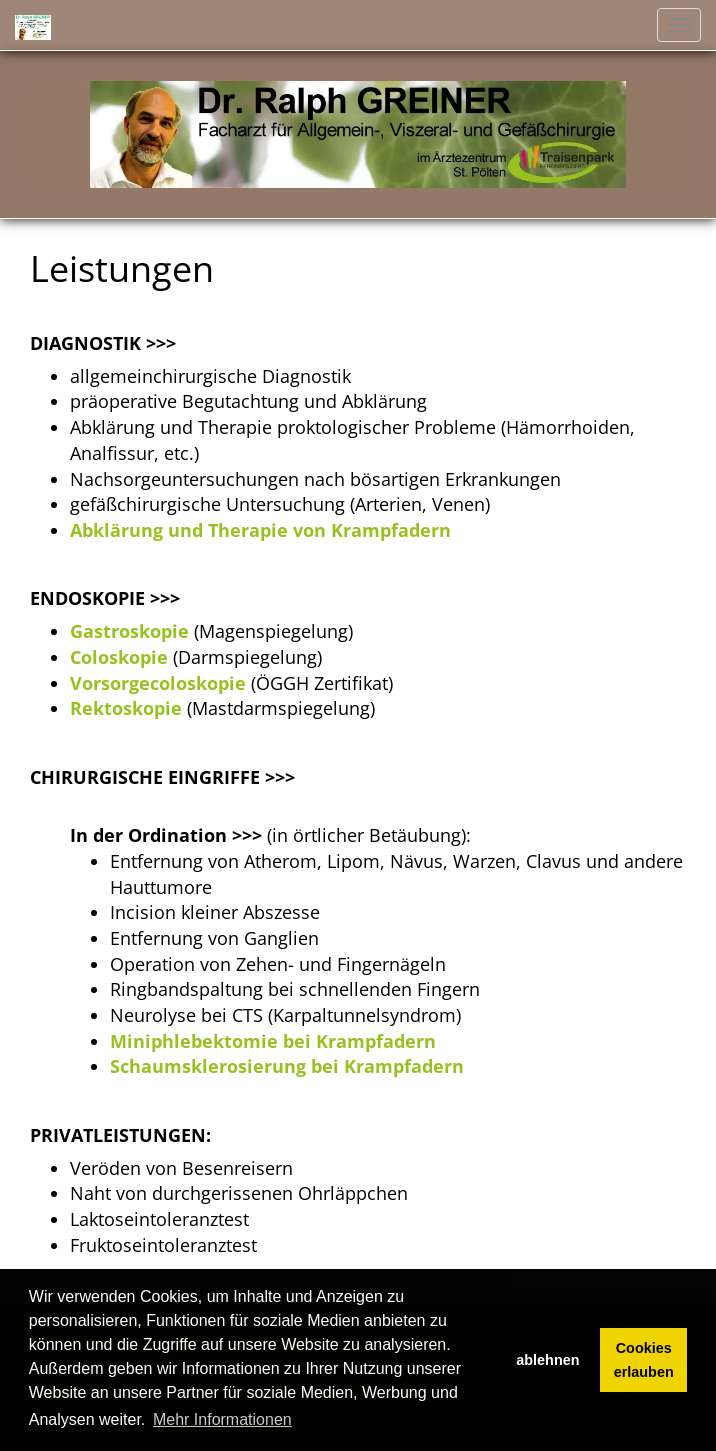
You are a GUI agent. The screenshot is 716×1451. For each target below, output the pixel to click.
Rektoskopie (126, 708)
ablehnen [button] (547, 1360)
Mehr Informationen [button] (222, 1419)
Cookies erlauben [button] (644, 1360)
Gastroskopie (129, 631)
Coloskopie (119, 657)
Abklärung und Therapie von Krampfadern (260, 530)
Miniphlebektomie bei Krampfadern (273, 1041)
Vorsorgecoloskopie (158, 683)
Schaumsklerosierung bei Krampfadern (287, 1066)
